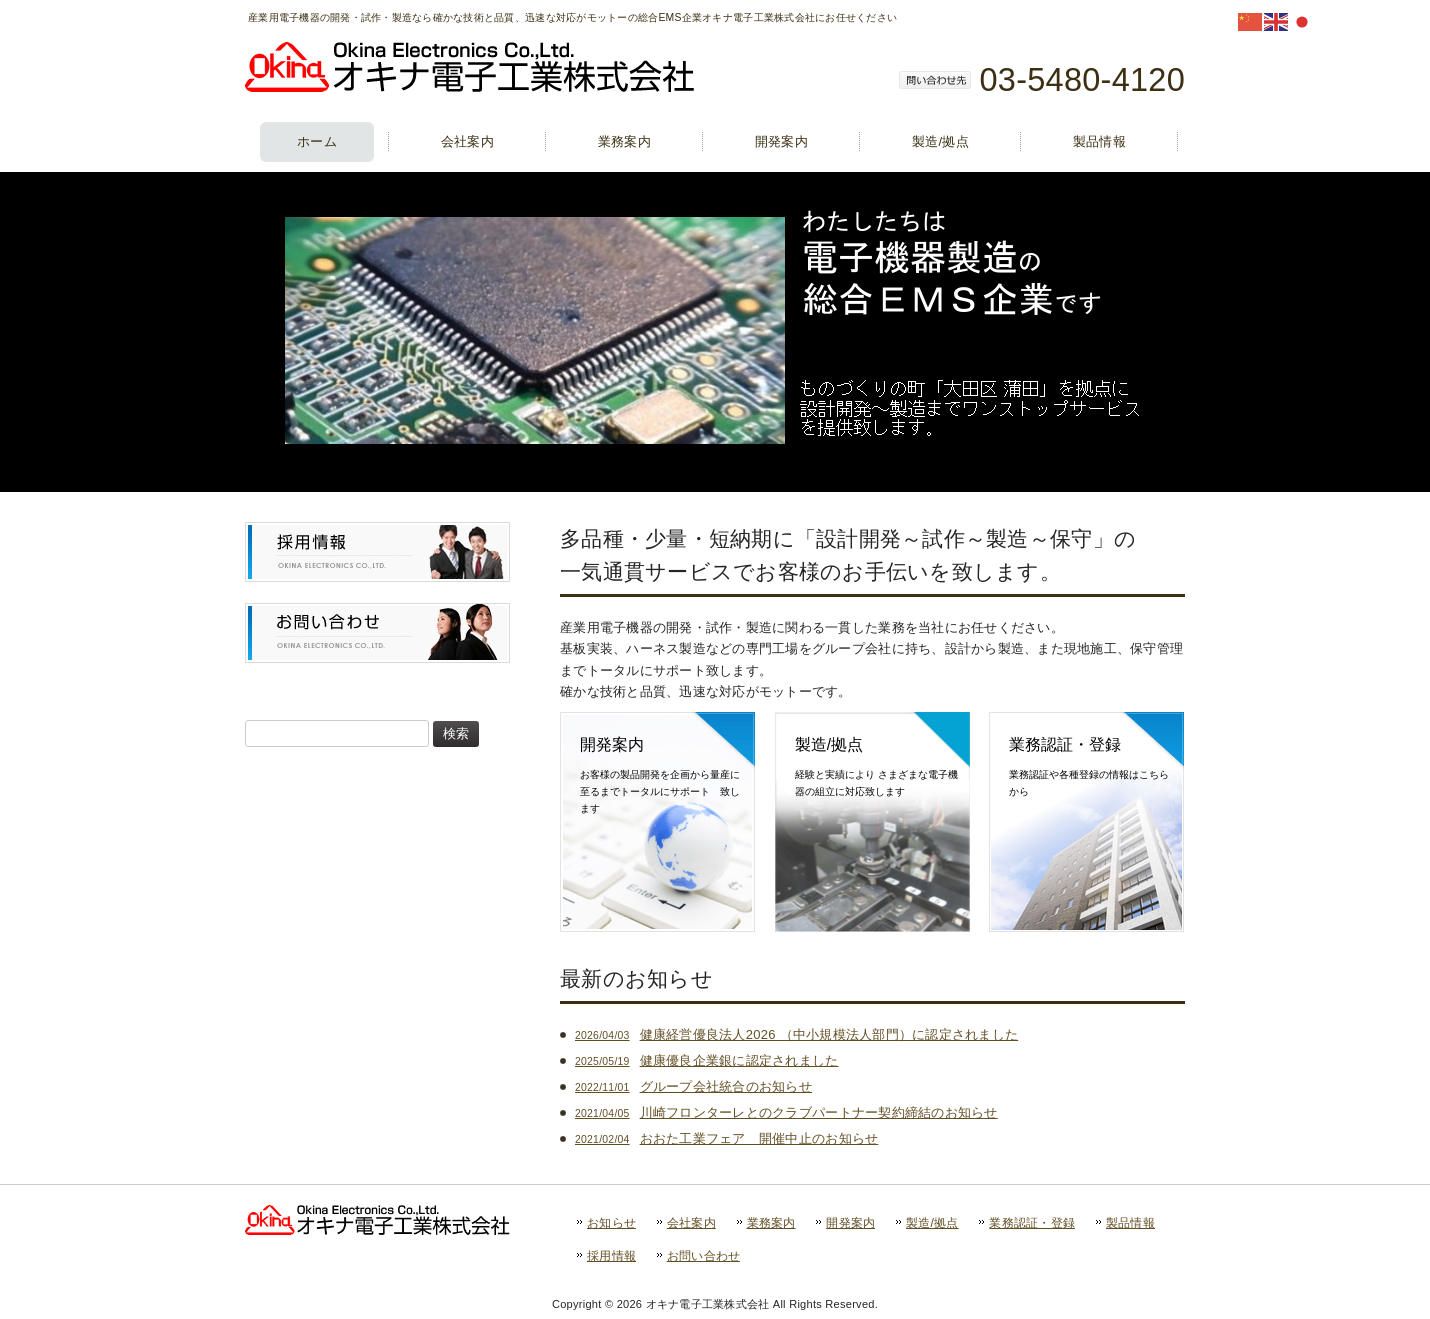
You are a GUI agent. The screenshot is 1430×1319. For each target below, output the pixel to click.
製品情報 (1130, 1223)
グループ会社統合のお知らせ (693, 1086)
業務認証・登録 (1032, 1223)
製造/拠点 (932, 1223)
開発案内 (850, 1223)
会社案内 (691, 1223)
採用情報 (611, 1256)
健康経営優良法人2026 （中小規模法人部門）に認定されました (796, 1034)
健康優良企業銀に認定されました (707, 1060)
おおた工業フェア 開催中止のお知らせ (726, 1138)
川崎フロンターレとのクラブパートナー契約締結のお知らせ (786, 1112)
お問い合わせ (704, 1256)
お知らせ (611, 1223)
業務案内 (771, 1223)
